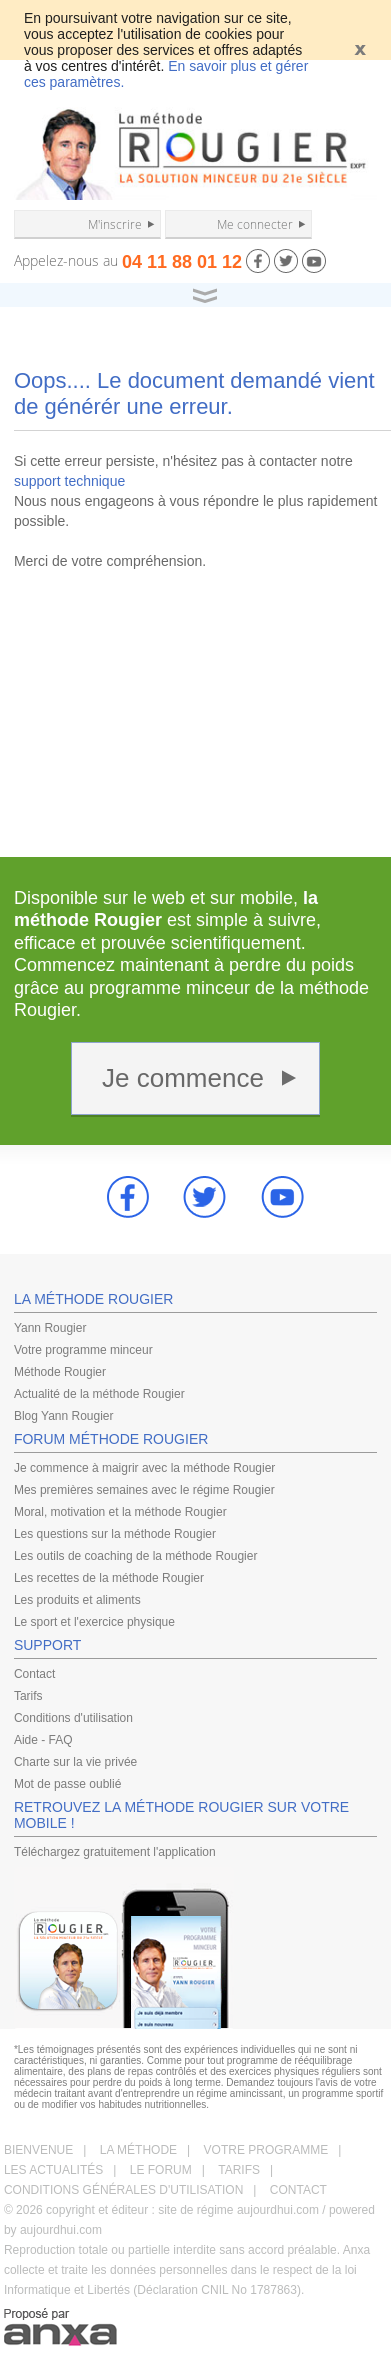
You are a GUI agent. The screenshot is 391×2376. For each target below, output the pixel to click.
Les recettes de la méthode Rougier (109, 1578)
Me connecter (255, 224)
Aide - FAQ (43, 1740)
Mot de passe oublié (67, 1784)
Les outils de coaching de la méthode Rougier (136, 1556)
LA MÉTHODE (138, 2150)
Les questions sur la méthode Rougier (115, 1534)
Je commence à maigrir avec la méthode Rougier (144, 1468)
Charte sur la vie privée (75, 1762)
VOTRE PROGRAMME (266, 2150)
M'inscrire (115, 224)
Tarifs (28, 1696)
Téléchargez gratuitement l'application (115, 1852)
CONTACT (298, 2190)
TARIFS (239, 2170)
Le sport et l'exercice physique (94, 1622)
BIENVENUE (38, 2150)
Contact (34, 1674)
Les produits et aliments (77, 1600)
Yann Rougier (50, 1328)
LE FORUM (161, 2170)
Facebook (128, 1197)
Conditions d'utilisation (73, 1718)
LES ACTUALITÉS (53, 2170)
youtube (283, 1197)
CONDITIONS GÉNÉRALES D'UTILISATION (123, 2190)
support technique (69, 481)
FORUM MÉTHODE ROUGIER (111, 1439)
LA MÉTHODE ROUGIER (93, 1299)
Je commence (183, 1078)
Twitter (205, 1197)
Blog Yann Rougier (64, 1416)
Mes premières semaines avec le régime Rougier (144, 1490)
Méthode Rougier (60, 1372)
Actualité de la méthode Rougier (99, 1394)
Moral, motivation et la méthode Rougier (120, 1512)
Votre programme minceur (83, 1350)
